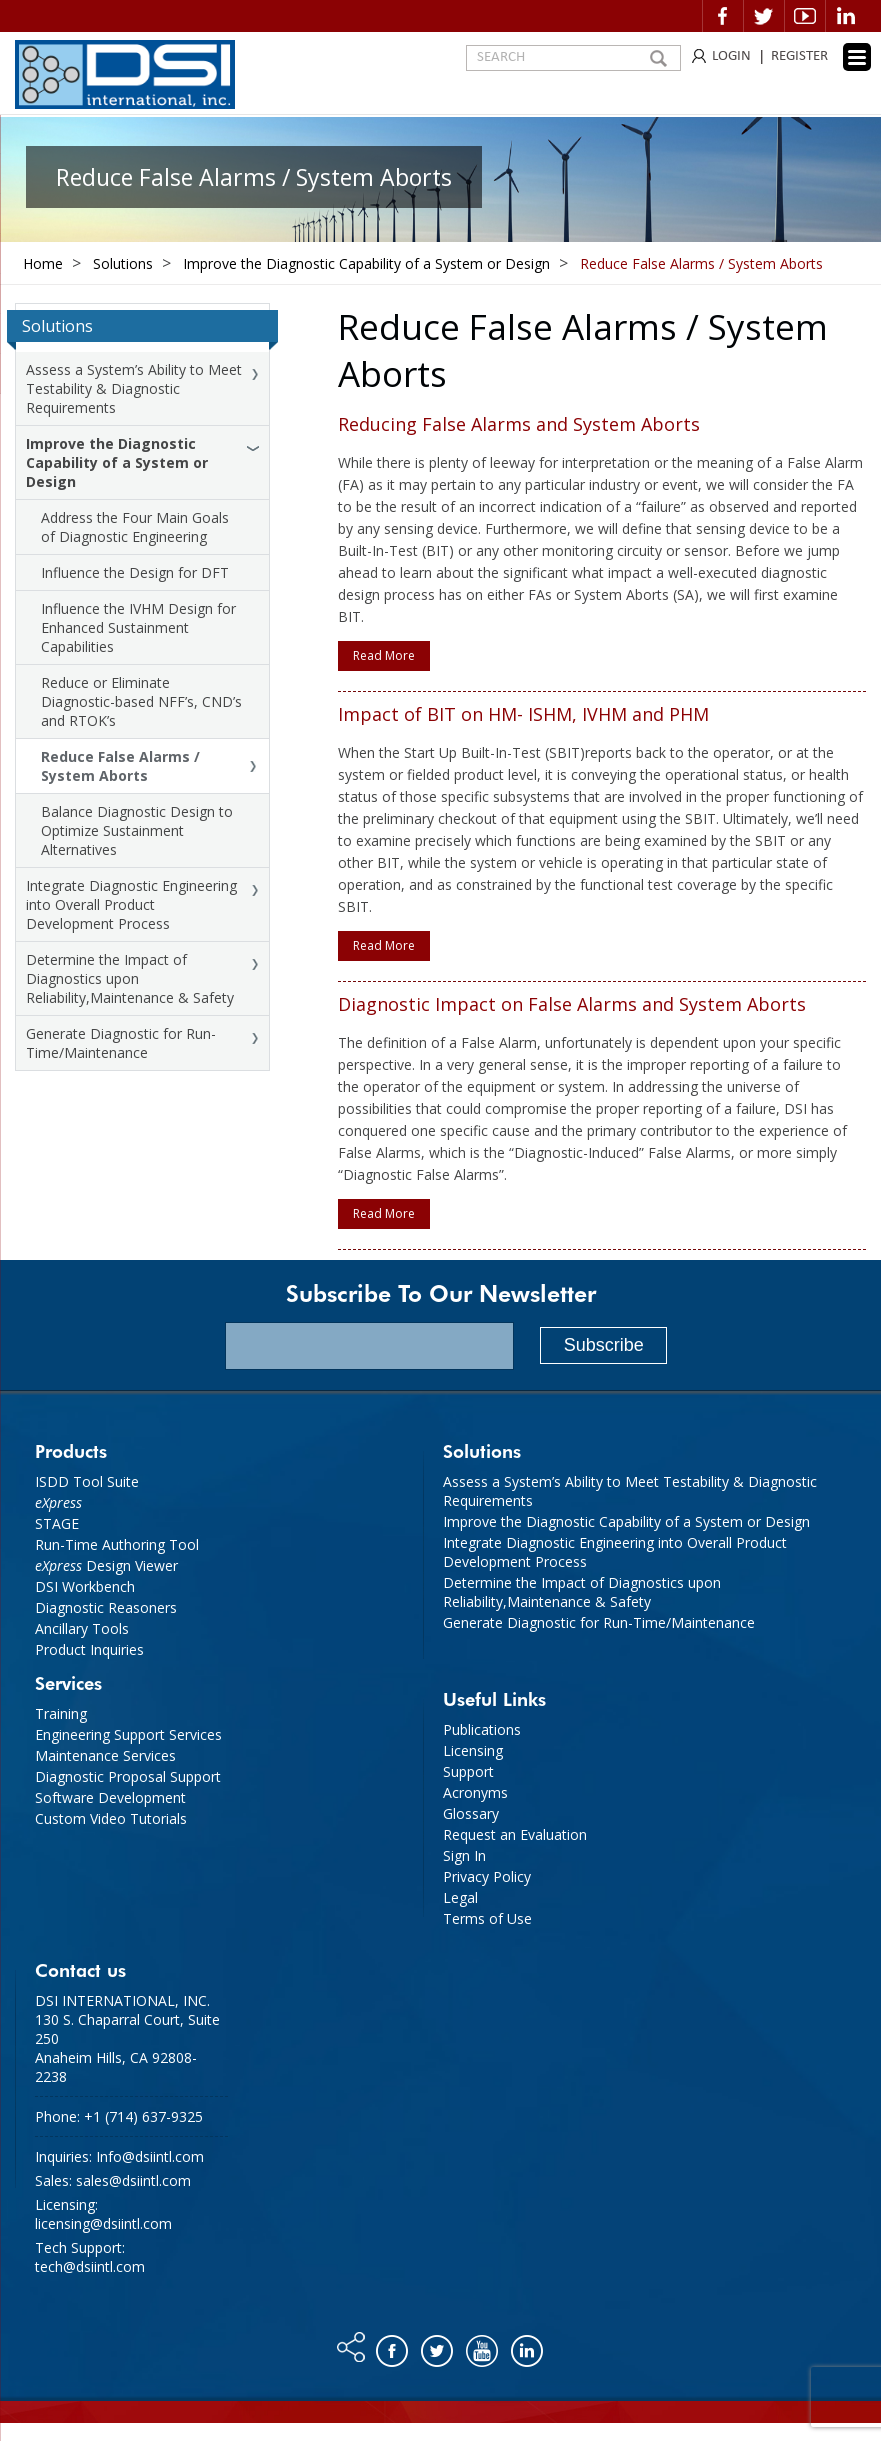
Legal (460, 1897)
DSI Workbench (85, 1586)
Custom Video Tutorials (111, 1818)
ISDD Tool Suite (87, 1481)
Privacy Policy (487, 1876)
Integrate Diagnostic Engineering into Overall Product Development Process (131, 904)
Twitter (764, 16)
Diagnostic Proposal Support (128, 1776)
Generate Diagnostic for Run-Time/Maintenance (121, 1043)
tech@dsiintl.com (90, 2266)
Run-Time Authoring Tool (117, 1544)
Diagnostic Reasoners (106, 1607)
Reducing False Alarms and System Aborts (519, 424)
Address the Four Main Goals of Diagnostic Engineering (135, 527)
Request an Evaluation (515, 1834)
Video (805, 16)
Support (468, 1771)
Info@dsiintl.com (150, 2156)
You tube (483, 2346)
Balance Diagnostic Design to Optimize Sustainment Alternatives (137, 830)
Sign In (464, 1855)
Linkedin (846, 16)
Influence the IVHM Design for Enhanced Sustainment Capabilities (138, 627)
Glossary (471, 1813)
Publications (482, 1729)
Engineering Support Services (128, 1734)
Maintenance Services (105, 1755)
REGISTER (799, 56)
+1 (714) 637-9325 (143, 2116)
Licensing (473, 1750)
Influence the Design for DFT (135, 572)
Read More (384, 655)
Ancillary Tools (82, 1628)
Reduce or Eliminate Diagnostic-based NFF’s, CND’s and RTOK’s (141, 701)
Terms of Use (487, 1918)
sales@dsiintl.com (133, 2180)
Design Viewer (106, 1565)
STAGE (57, 1523)
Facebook (723, 16)
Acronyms (475, 1792)
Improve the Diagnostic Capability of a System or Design (117, 462)
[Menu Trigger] (857, 57)
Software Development (110, 1797)
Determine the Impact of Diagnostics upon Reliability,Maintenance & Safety (130, 978)
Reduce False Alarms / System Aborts (120, 766)
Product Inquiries (89, 1649)
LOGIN (731, 56)
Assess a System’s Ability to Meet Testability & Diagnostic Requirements (134, 388)
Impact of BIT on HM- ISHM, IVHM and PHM (523, 714)
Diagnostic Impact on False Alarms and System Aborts (572, 1004)
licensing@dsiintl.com (103, 2223)
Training (61, 1713)
